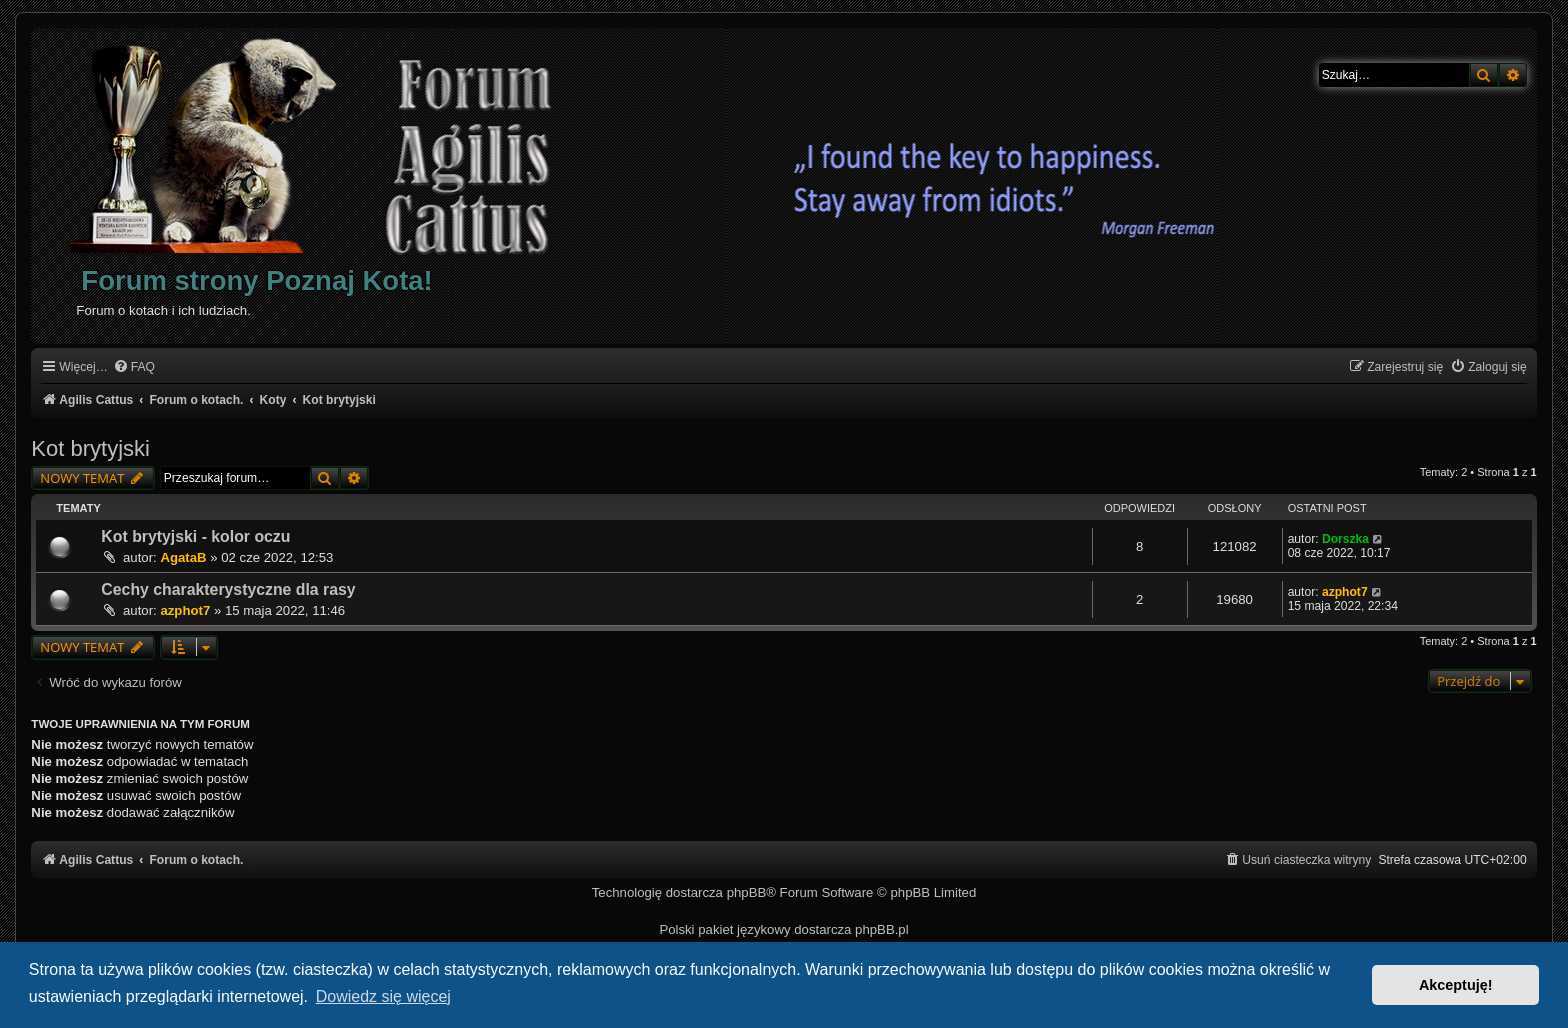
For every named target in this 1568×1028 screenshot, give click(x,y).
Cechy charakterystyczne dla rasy (228, 589)
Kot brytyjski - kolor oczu (195, 536)
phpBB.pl (882, 929)
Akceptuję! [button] (1456, 985)
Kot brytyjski (90, 448)
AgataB (183, 557)
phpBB (747, 892)
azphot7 (185, 610)
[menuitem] (134, 367)
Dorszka (1345, 539)
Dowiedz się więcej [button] (383, 996)
